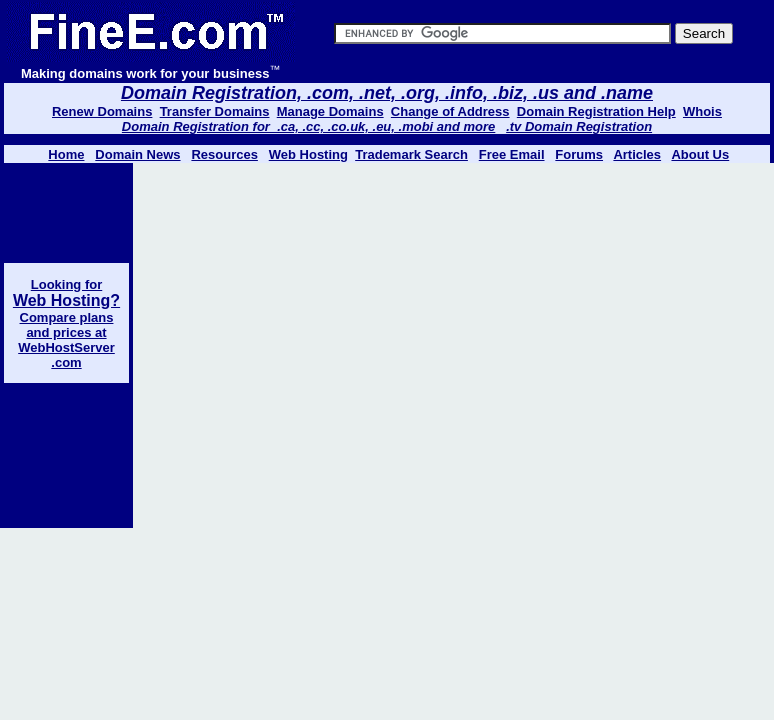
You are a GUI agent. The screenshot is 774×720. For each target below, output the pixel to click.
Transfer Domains (215, 111)
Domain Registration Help (596, 111)
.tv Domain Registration (579, 126)
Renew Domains (102, 111)
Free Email (512, 154)
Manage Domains (330, 111)
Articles (637, 154)
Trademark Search (411, 154)
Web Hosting (308, 154)
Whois (702, 111)
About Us (700, 154)
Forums (579, 154)
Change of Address (450, 111)
